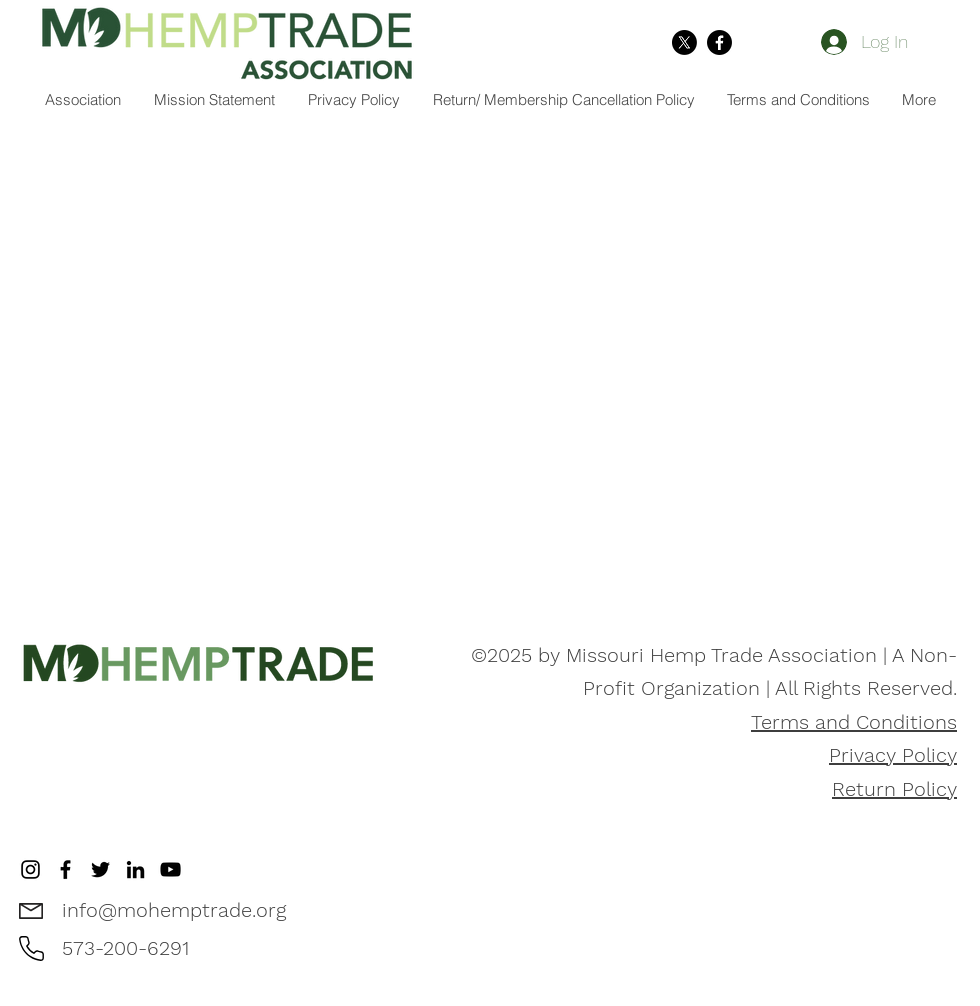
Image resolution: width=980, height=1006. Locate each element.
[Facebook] (719, 42)
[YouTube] (170, 869)
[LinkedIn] (135, 869)
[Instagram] (30, 869)
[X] (684, 42)
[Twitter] (100, 869)
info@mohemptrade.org (174, 910)
